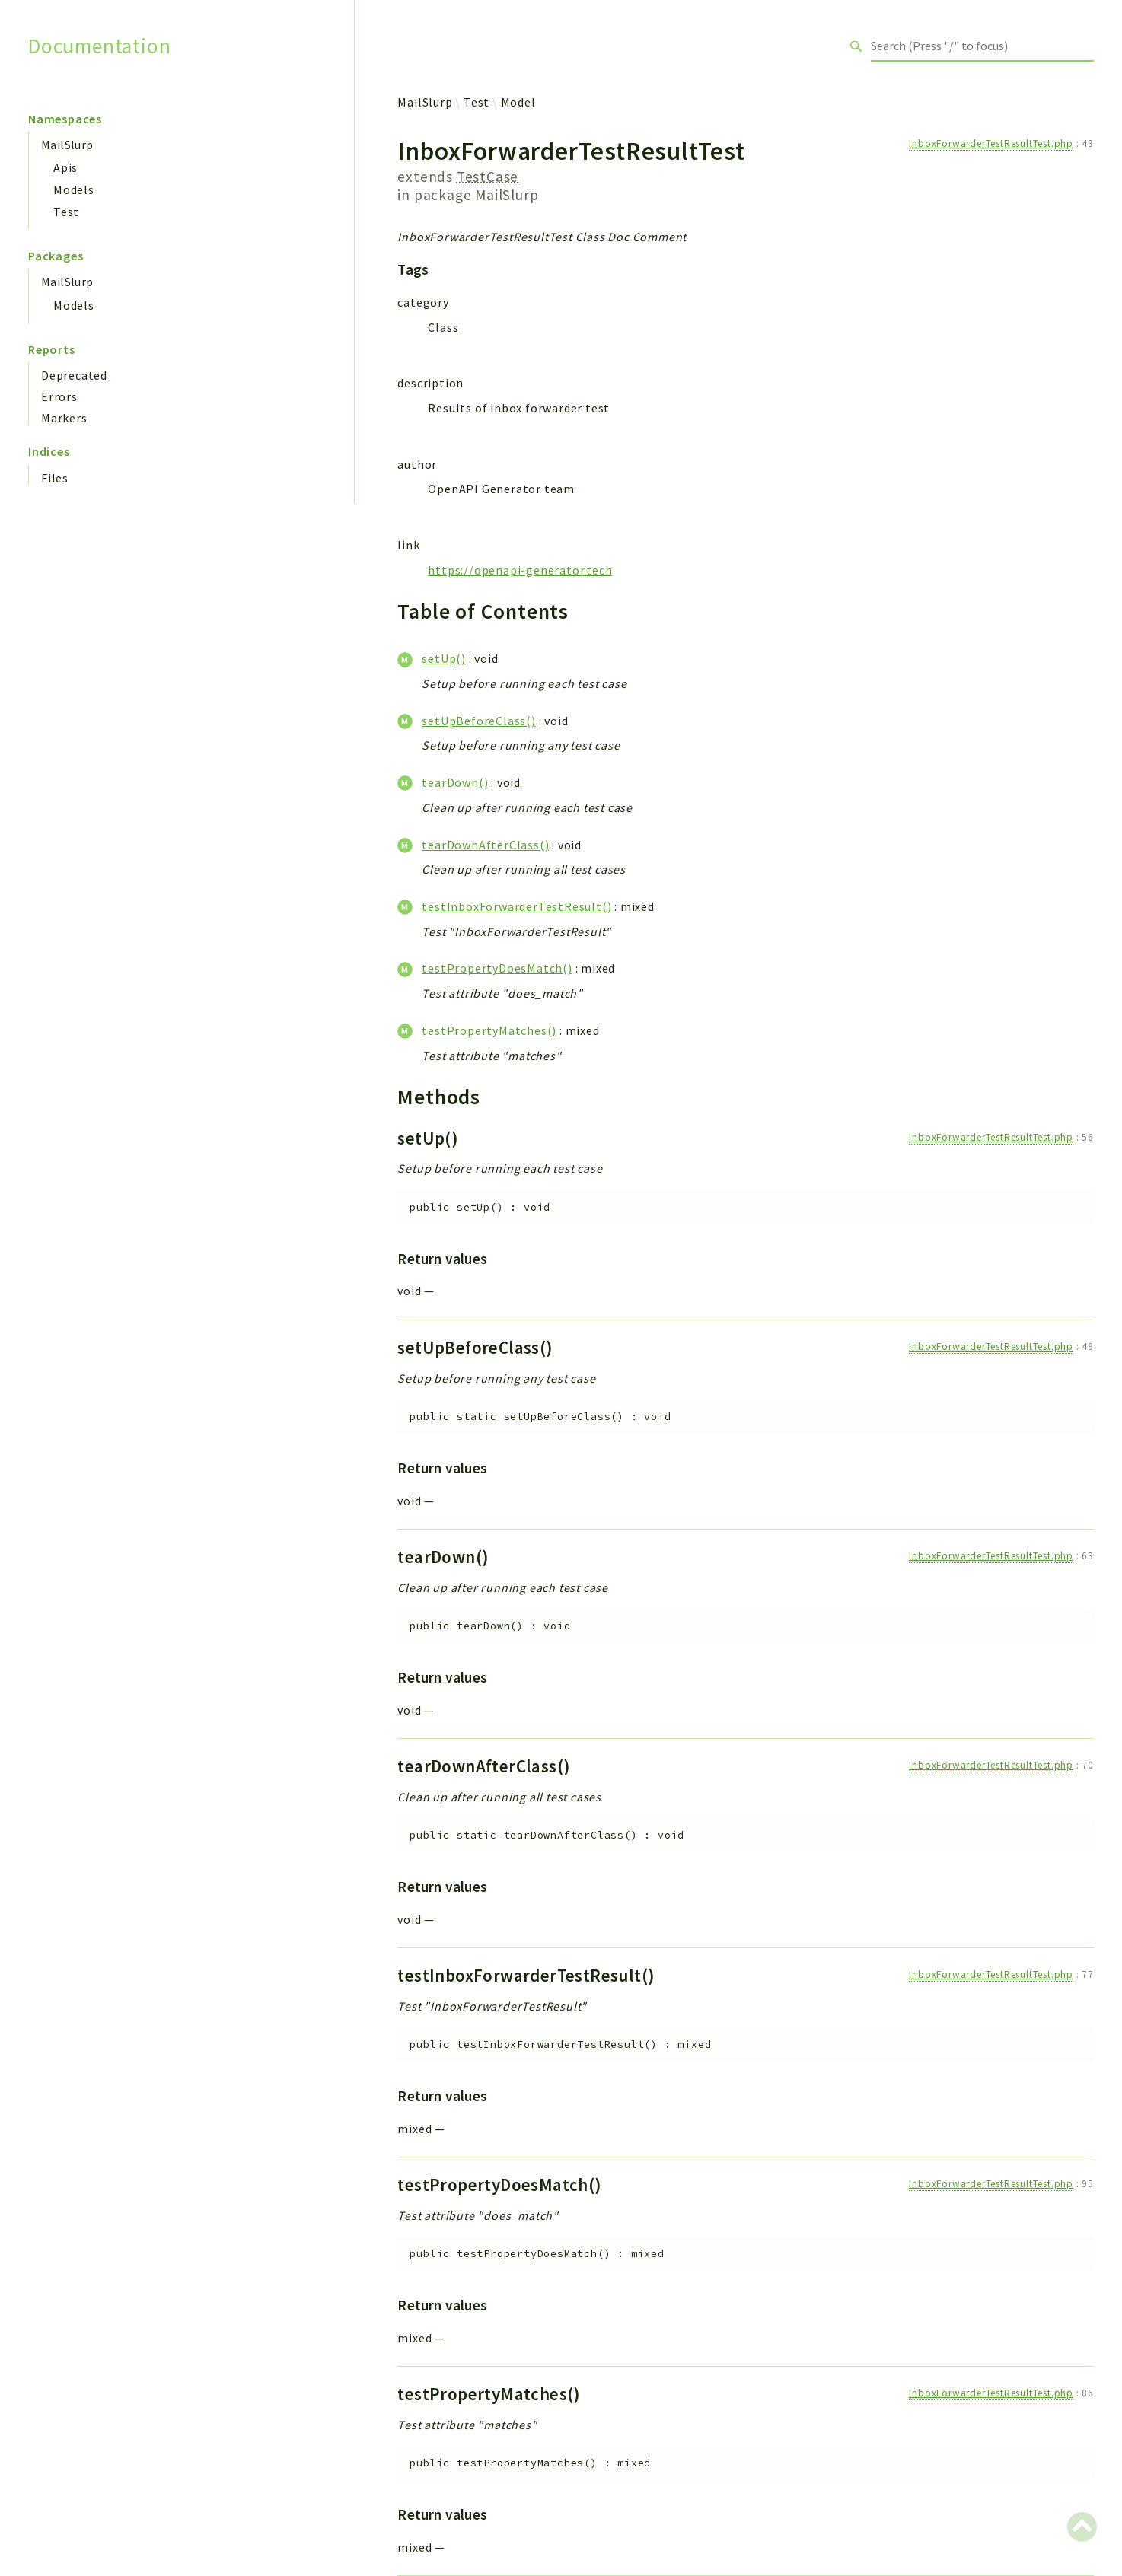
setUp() (444, 658)
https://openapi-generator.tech (520, 570)
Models (73, 189)
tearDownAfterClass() (485, 844)
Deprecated (74, 375)
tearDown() (455, 782)
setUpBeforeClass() (478, 720)
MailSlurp (67, 144)
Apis (65, 167)
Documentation (99, 46)
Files (55, 478)
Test (66, 211)
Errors (59, 396)
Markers (64, 417)
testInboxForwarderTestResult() (516, 906)
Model (518, 102)
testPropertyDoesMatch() (497, 968)
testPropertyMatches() (489, 1030)
